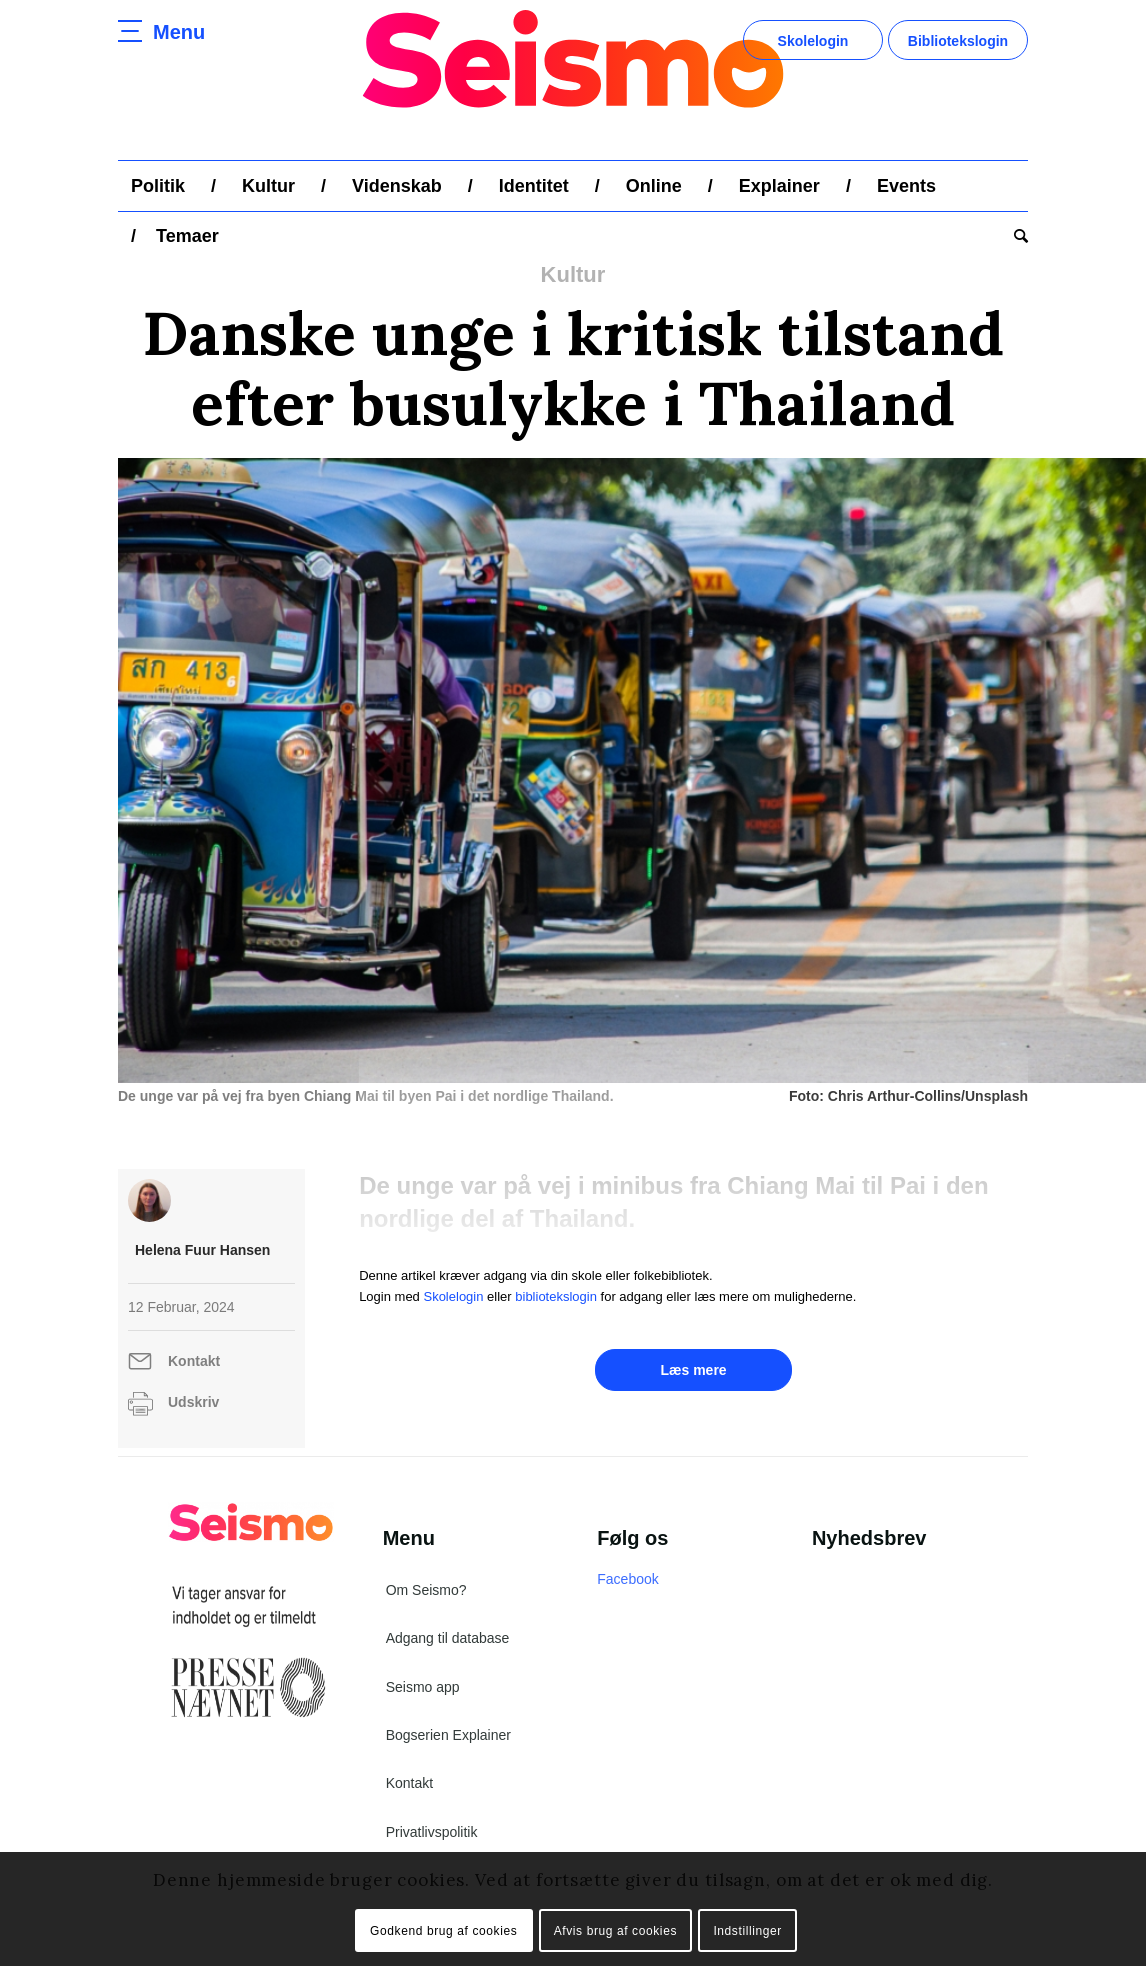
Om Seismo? (426, 1590)
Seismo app (423, 1687)
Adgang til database (448, 1638)
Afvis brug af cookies (615, 1931)
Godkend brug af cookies (443, 1931)
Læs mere (693, 1370)
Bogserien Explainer (448, 1735)
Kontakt (194, 1361)
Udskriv (193, 1402)
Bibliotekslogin (958, 41)
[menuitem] (158, 186)
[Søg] (1014, 236)
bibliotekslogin (556, 1296)
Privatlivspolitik (432, 1832)
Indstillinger (747, 1931)
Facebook (627, 1579)
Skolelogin (813, 41)
